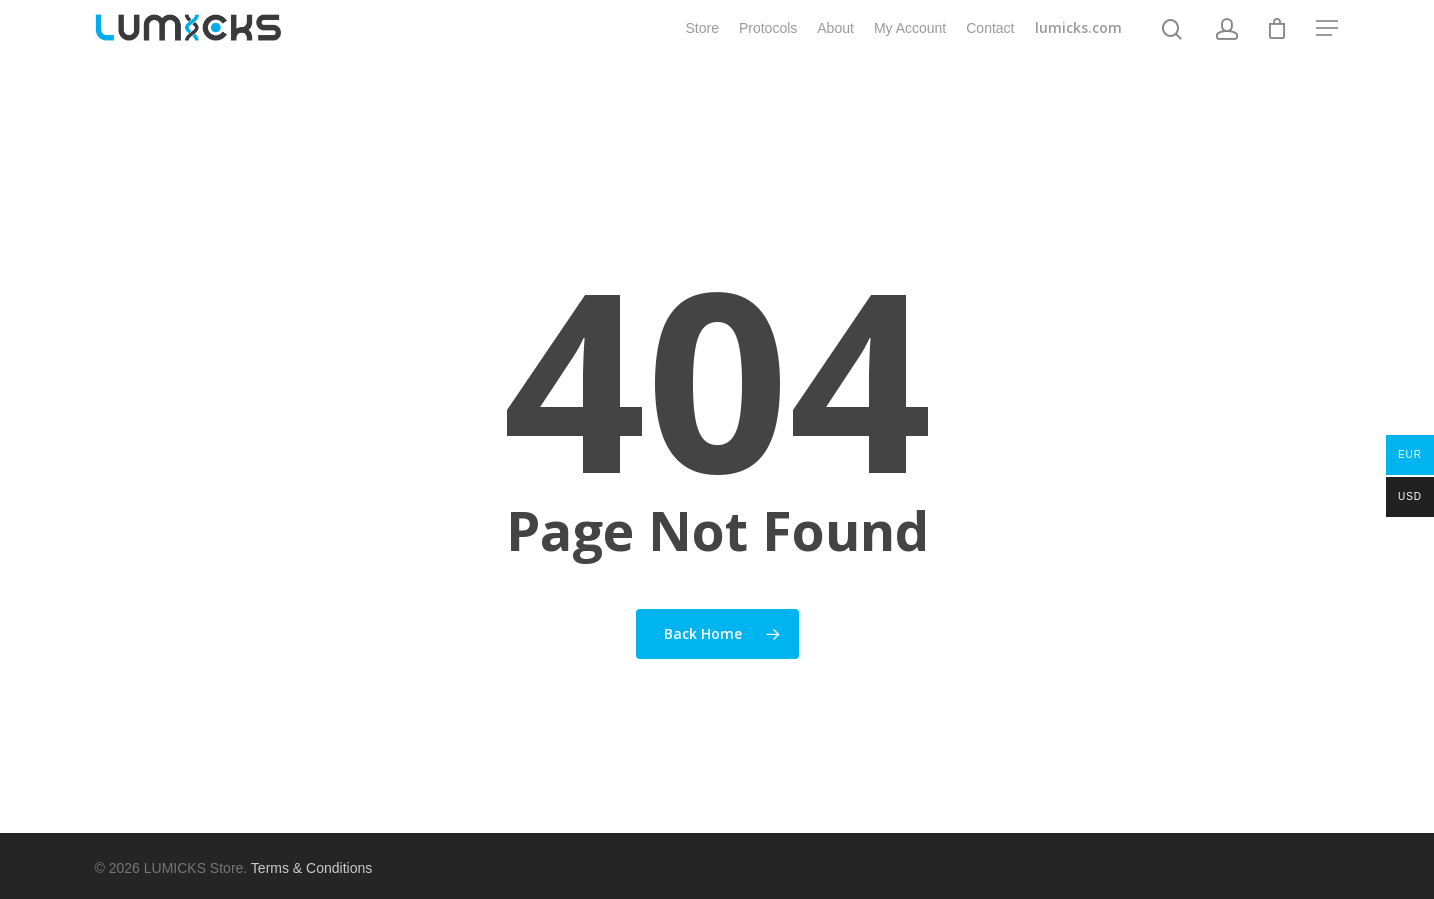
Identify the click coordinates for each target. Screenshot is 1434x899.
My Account (910, 43)
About (835, 43)
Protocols (768, 43)
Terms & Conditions (311, 868)
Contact (990, 43)
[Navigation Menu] (1328, 43)
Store (701, 43)
